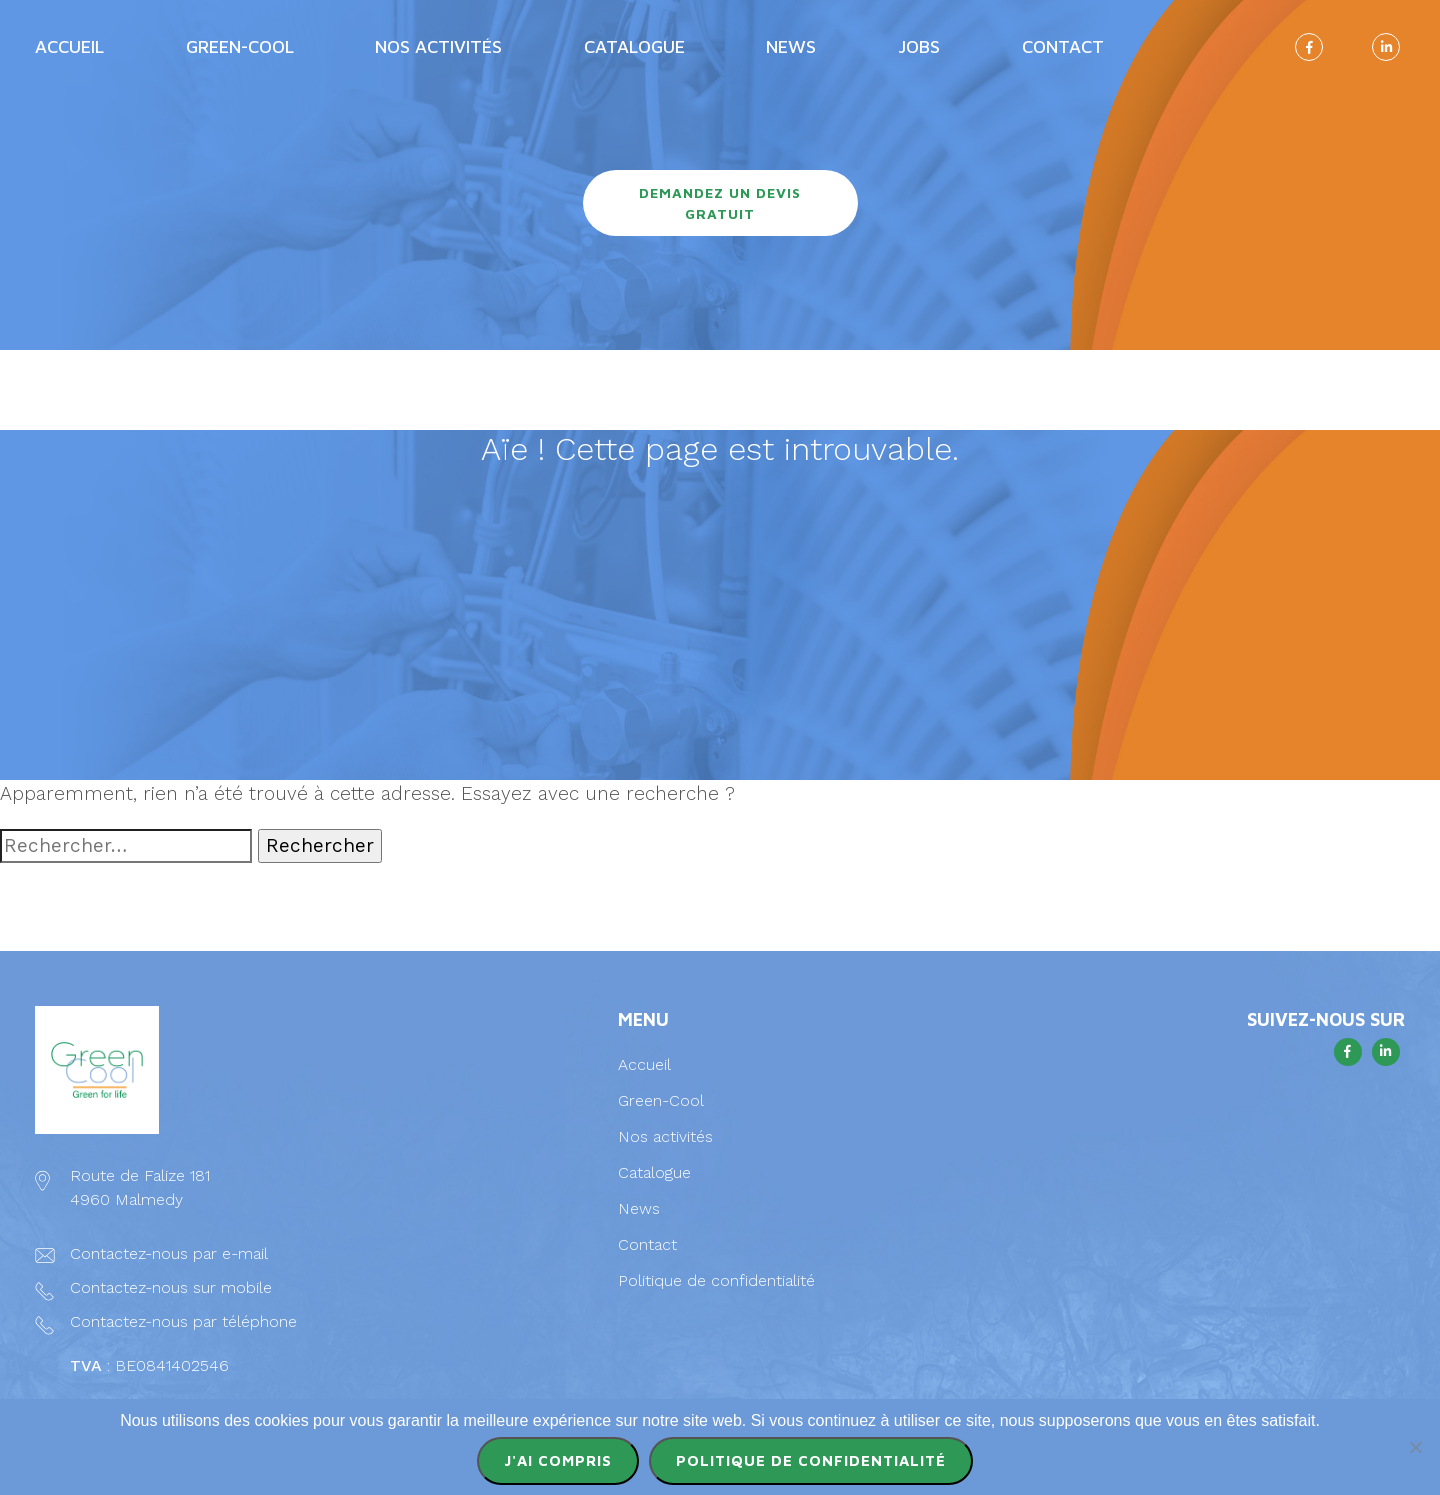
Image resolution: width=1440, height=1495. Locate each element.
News (791, 46)
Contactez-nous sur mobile (171, 1287)
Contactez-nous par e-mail (168, 1253)
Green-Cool (240, 46)
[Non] (1415, 1447)
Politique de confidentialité (716, 1280)
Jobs (919, 46)
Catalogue (634, 46)
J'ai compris (558, 1460)
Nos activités (438, 46)
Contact (1063, 46)
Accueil (69, 46)
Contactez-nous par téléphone (183, 1321)
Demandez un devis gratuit (720, 203)
